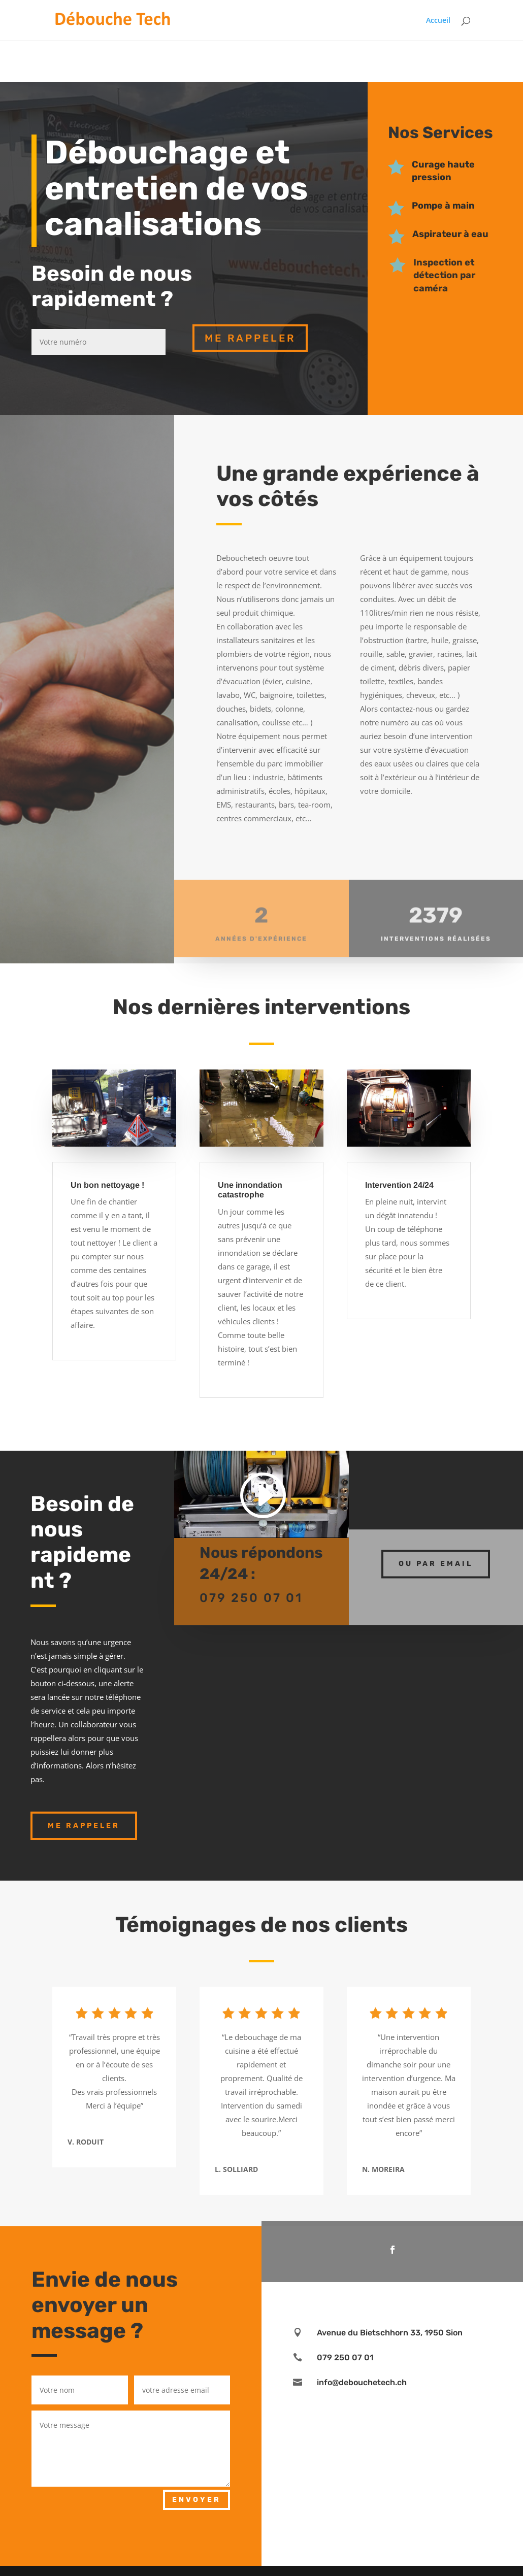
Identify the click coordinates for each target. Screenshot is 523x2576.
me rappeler (250, 338)
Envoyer (196, 2499)
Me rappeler (84, 1825)
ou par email (436, 1553)
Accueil (438, 21)
